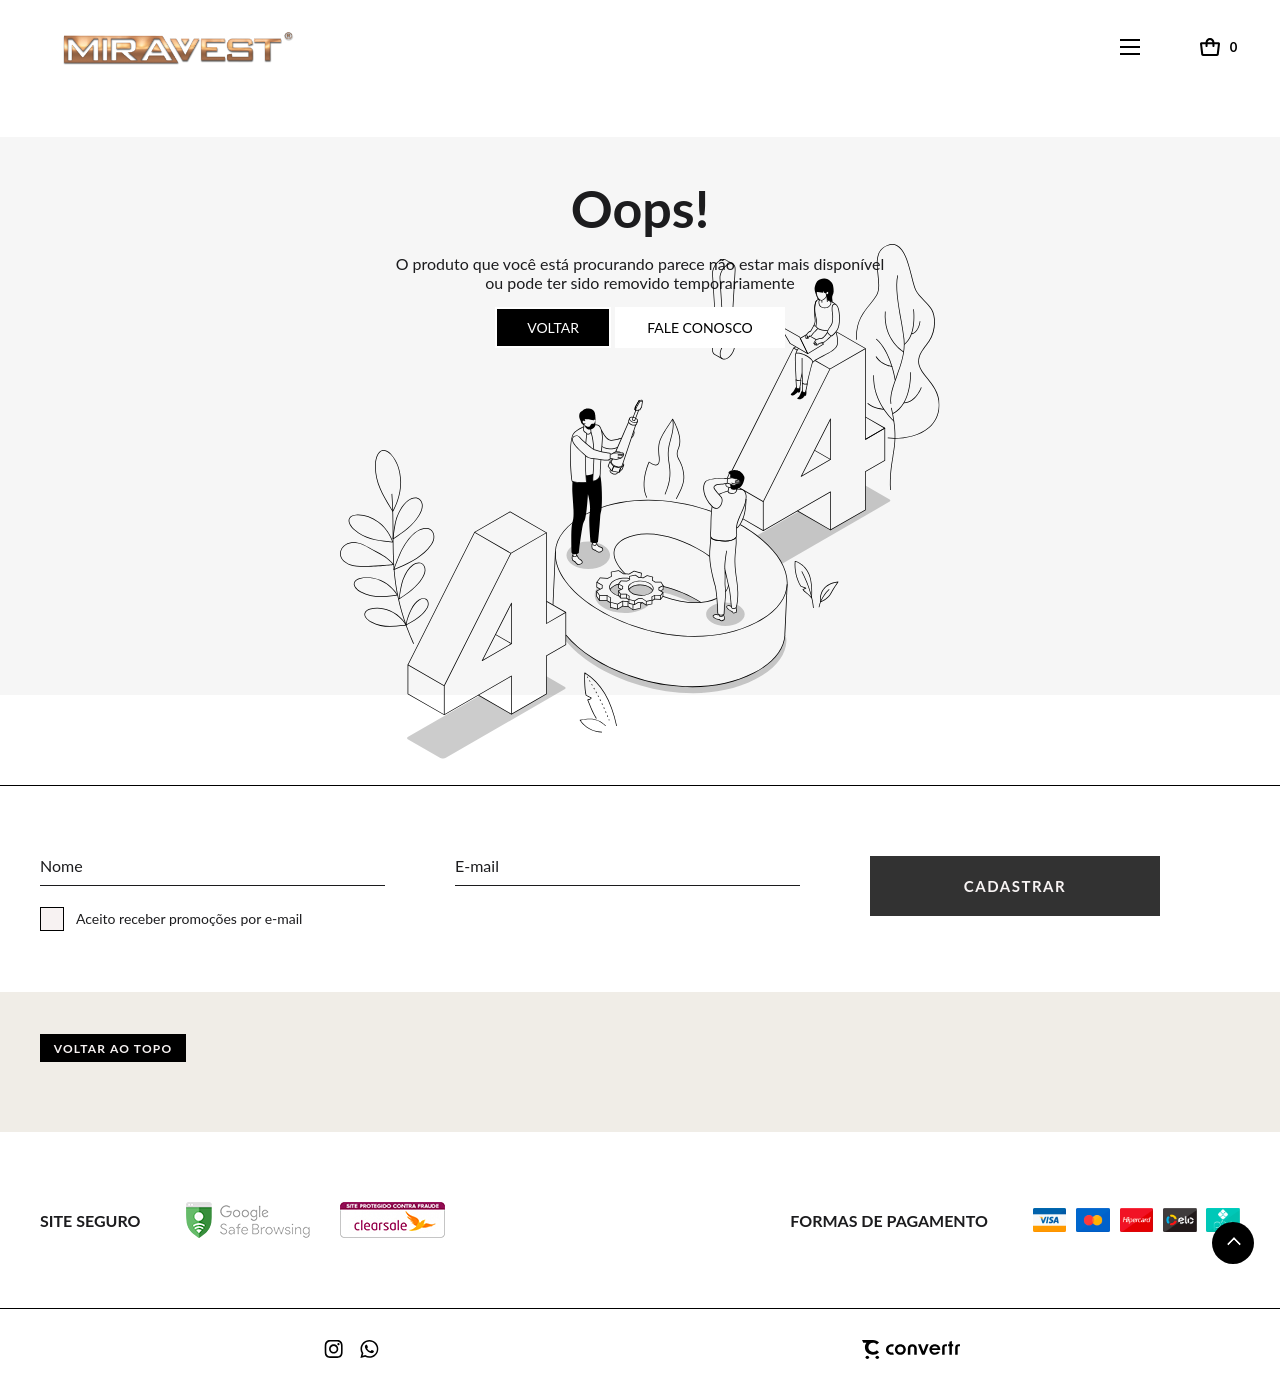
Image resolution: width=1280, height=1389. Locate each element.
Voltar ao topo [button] (113, 1048)
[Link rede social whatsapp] (370, 1349)
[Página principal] (159, 47)
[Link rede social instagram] (335, 1349)
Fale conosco (700, 327)
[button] (1233, 1243)
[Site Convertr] (810, 1350)
